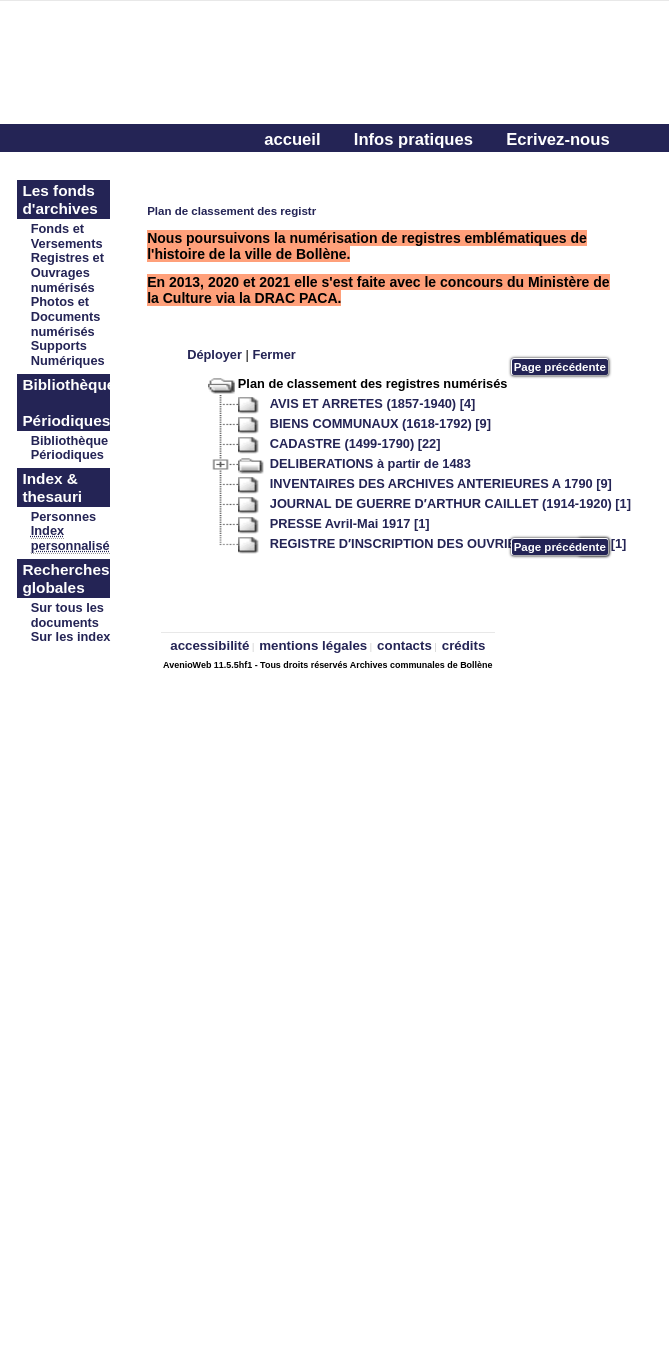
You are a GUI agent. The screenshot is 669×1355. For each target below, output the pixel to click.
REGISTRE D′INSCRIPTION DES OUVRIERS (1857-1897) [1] (448, 543)
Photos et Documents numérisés (66, 316)
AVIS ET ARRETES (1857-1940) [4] (373, 403)
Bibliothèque (70, 440)
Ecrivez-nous (557, 139)
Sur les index (71, 636)
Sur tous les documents (67, 615)
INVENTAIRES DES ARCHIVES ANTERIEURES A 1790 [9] (441, 483)
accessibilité (209, 645)
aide (280, 171)
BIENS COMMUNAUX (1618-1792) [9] (380, 423)
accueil (292, 139)
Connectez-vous (395, 171)
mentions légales (313, 645)
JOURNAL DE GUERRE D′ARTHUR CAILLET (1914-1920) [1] (450, 503)
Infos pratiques (413, 139)
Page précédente (560, 367)
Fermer (273, 354)
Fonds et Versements (67, 236)
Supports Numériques (68, 353)
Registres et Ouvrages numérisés (67, 272)
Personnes (63, 516)
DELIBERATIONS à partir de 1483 (370, 463)
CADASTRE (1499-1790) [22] (355, 443)
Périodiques (67, 454)
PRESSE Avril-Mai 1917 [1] (350, 523)
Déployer (214, 354)
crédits (464, 645)
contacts (404, 645)
